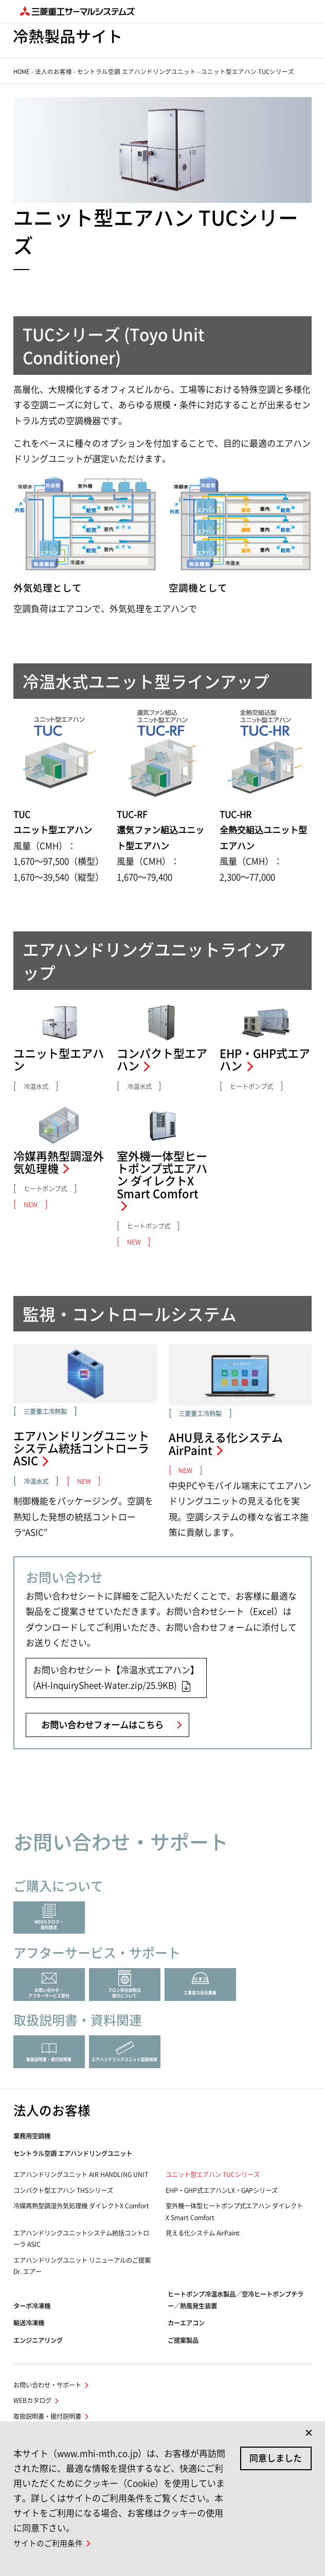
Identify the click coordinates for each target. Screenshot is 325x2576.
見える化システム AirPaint (203, 2233)
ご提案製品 (183, 2340)
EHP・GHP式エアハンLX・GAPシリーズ (222, 2190)
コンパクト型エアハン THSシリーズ (63, 2190)
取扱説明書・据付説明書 (47, 2416)
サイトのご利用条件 (48, 2543)
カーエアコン (186, 2323)
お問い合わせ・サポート (47, 2385)
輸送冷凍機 (28, 2323)
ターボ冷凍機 (31, 2306)
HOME (21, 71)
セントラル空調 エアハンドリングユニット (136, 71)
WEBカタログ (32, 2400)
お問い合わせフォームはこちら (102, 1725)
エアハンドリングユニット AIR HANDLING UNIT (80, 2174)
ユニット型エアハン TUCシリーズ (213, 2174)
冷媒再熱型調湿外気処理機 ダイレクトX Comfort (81, 2206)
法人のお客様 (53, 71)
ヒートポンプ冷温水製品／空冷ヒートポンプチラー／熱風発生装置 (235, 2299)
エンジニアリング (38, 2340)
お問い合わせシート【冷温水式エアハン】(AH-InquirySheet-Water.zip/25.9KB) (116, 1678)
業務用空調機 (31, 2136)
